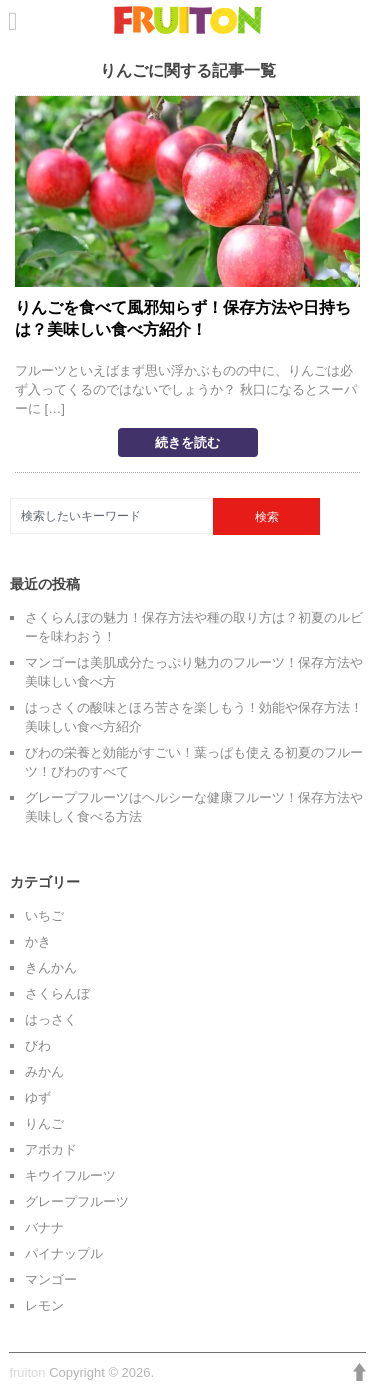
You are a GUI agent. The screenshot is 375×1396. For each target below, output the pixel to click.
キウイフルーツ (70, 1175)
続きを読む (187, 442)
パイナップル (64, 1253)
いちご (44, 915)
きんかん (51, 967)
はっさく (51, 1019)
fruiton (27, 1372)
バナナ (44, 1227)
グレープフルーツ (77, 1201)
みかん (44, 1071)
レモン (44, 1305)
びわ (38, 1045)
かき (38, 941)
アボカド (51, 1149)
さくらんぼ (57, 993)
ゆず (38, 1097)
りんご (44, 1123)
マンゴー (51, 1279)
